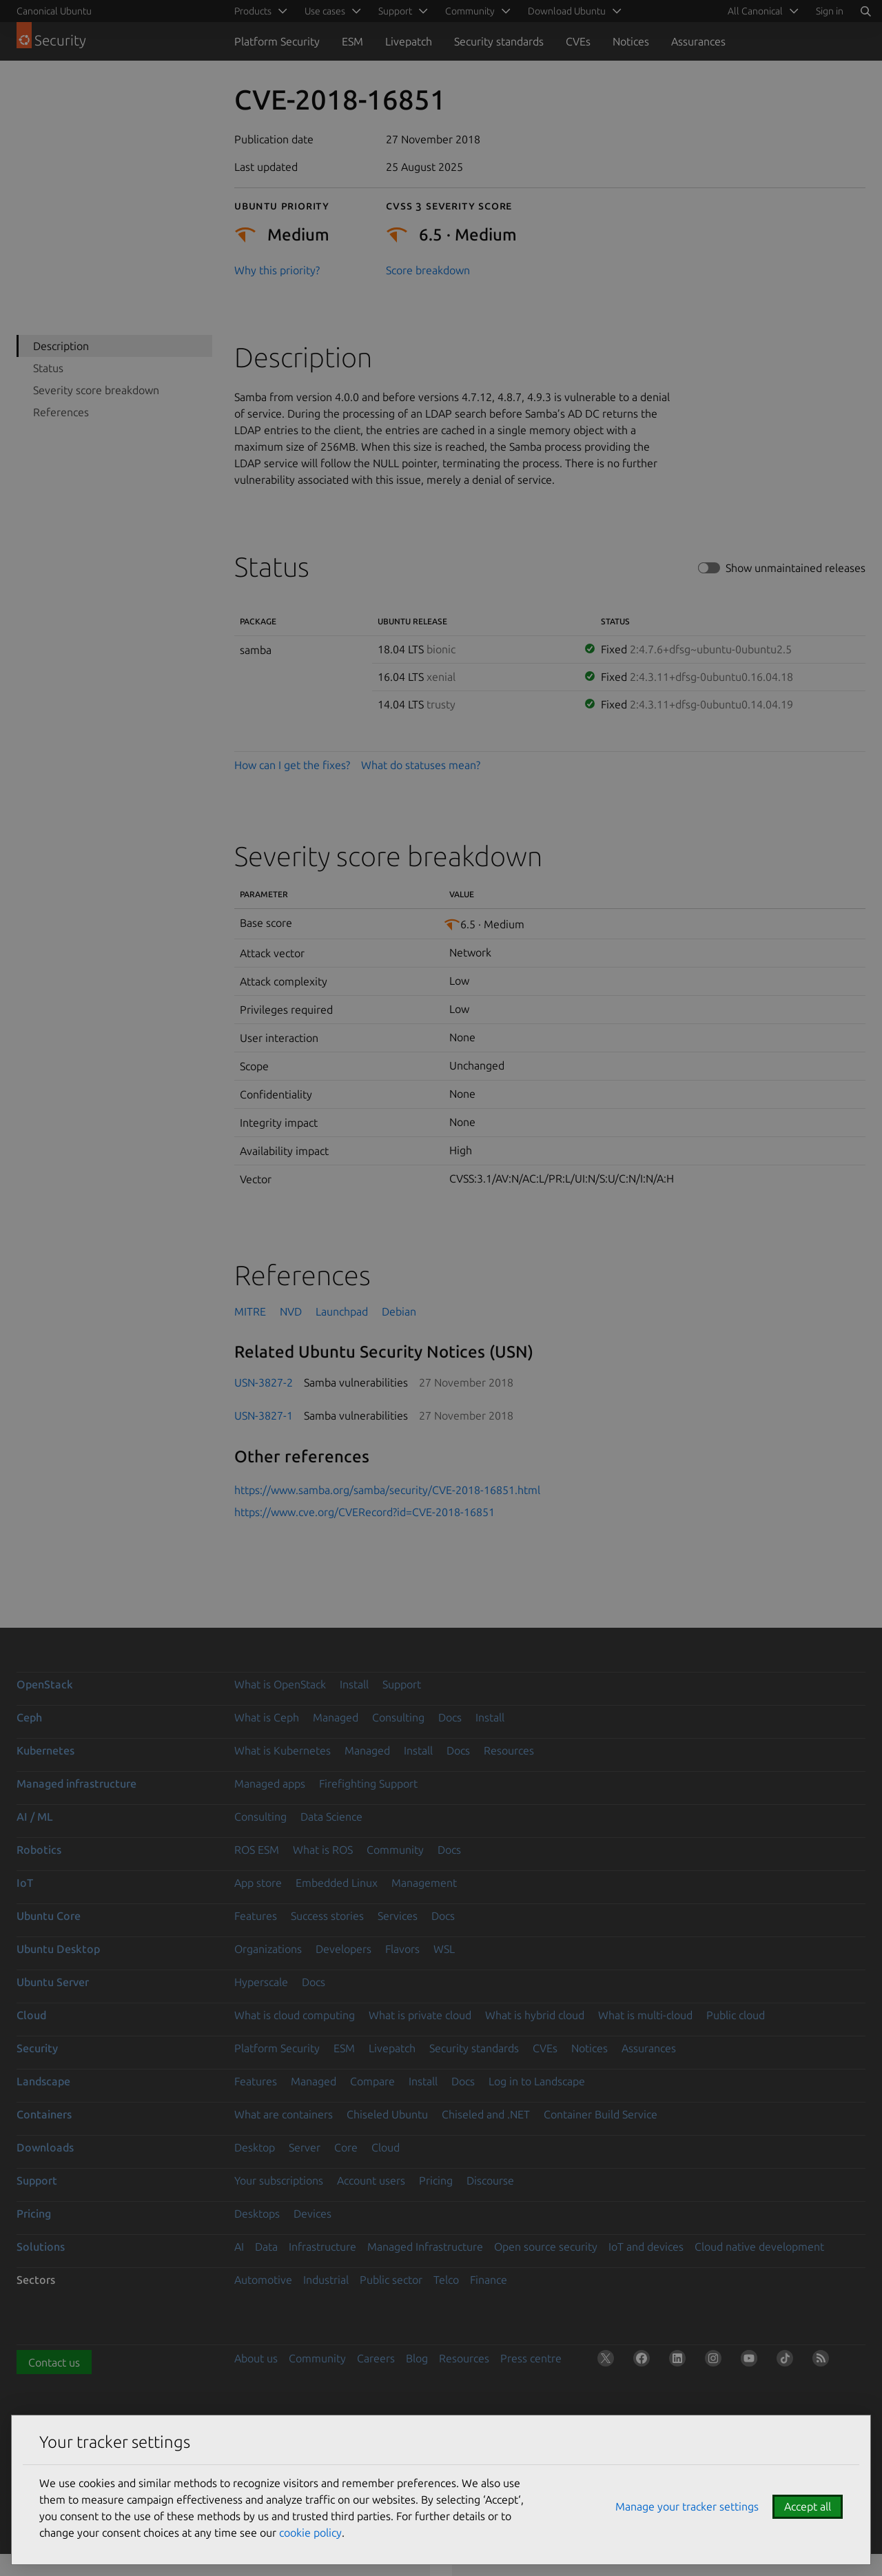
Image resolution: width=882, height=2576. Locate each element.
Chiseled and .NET (486, 2114)
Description (61, 346)
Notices (631, 41)
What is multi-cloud (645, 2015)
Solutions (41, 2246)
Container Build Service (600, 2114)
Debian (399, 1311)
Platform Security (277, 41)
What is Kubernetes (282, 1750)
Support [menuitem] (395, 11)
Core (346, 2147)
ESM (352, 41)
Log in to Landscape (537, 2081)
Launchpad (342, 1311)
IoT (25, 1883)
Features (255, 1916)
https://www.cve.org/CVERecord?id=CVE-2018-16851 (364, 1512)
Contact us (54, 2362)
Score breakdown (428, 270)
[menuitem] (761, 11)
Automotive (263, 2279)
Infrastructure (322, 2246)
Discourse (490, 2180)
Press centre (531, 2358)
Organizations (268, 1949)
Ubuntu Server (53, 1982)
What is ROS (323, 1849)
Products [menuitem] (252, 11)
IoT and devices (646, 2246)
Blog (417, 2358)
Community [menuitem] (470, 11)
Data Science (331, 1816)
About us (256, 2358)
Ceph (29, 1717)
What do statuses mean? (420, 765)
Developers (343, 1949)
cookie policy (310, 2532)
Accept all (807, 2506)
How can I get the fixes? (292, 765)
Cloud (31, 2015)
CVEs (578, 41)
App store (258, 1883)
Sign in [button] (829, 11)
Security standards (499, 41)
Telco (446, 2279)
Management (424, 1883)
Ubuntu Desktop (58, 1949)
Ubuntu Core (49, 1916)
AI (239, 2246)
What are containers (283, 2114)
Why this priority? (277, 270)
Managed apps (269, 1783)
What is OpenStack (280, 1684)
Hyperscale (261, 1982)
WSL (444, 1949)
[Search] (865, 11)
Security (37, 2048)
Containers (44, 2114)
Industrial (326, 2279)
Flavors (402, 1949)
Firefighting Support (368, 1783)
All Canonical (755, 11)
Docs (450, 1717)
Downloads (45, 2147)
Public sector (391, 2279)
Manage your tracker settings (687, 2506)
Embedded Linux (337, 1883)
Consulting (398, 1717)
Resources (509, 1750)
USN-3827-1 (263, 1415)
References (61, 412)
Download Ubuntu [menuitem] (567, 11)
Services (398, 1916)
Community (395, 1849)
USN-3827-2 (263, 1382)
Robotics (39, 1849)
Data (266, 2246)
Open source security (545, 2246)
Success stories (327, 1916)
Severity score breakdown (96, 390)
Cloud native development (759, 2246)
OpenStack (45, 1684)
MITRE (250, 1311)
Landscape (43, 2081)
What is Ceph (266, 1717)
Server (304, 2147)
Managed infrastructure (76, 1783)
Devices (312, 2213)
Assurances (698, 41)
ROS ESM (256, 1849)
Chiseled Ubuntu (387, 2114)
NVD (291, 1311)
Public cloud (735, 2015)
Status (48, 368)
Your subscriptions (278, 2180)
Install (354, 1684)
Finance (488, 2279)
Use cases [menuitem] (325, 11)
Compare (372, 2081)
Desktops (257, 2213)
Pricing (436, 2180)
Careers (376, 2358)
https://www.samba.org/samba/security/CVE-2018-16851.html (387, 1490)
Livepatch (408, 41)
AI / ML (35, 1816)
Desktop (254, 2147)
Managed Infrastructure (425, 2246)
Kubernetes (45, 1750)
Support (401, 1684)
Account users (371, 2180)
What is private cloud (420, 2015)
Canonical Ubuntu (54, 11)
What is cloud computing (294, 2015)
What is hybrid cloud (534, 2015)
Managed (335, 1717)
